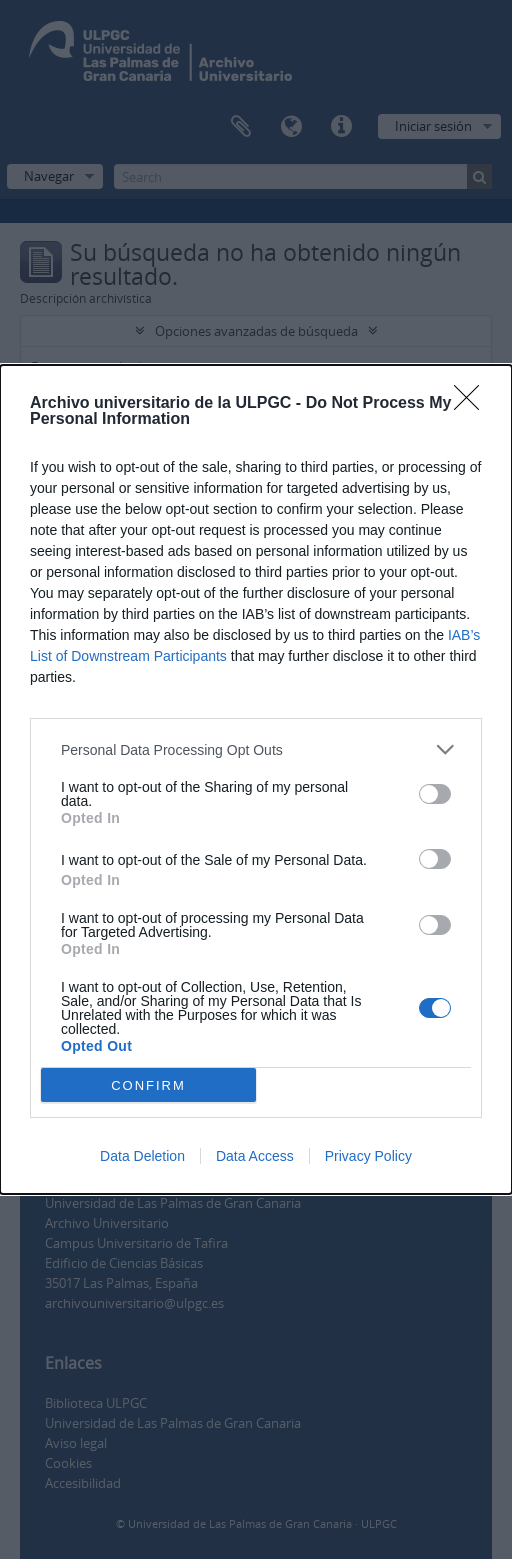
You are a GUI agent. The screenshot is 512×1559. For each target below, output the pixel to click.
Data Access (255, 1156)
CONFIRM (148, 1084)
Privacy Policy (368, 1156)
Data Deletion (142, 1156)
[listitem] (256, 749)
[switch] (435, 794)
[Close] (473, 404)
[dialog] (256, 779)
